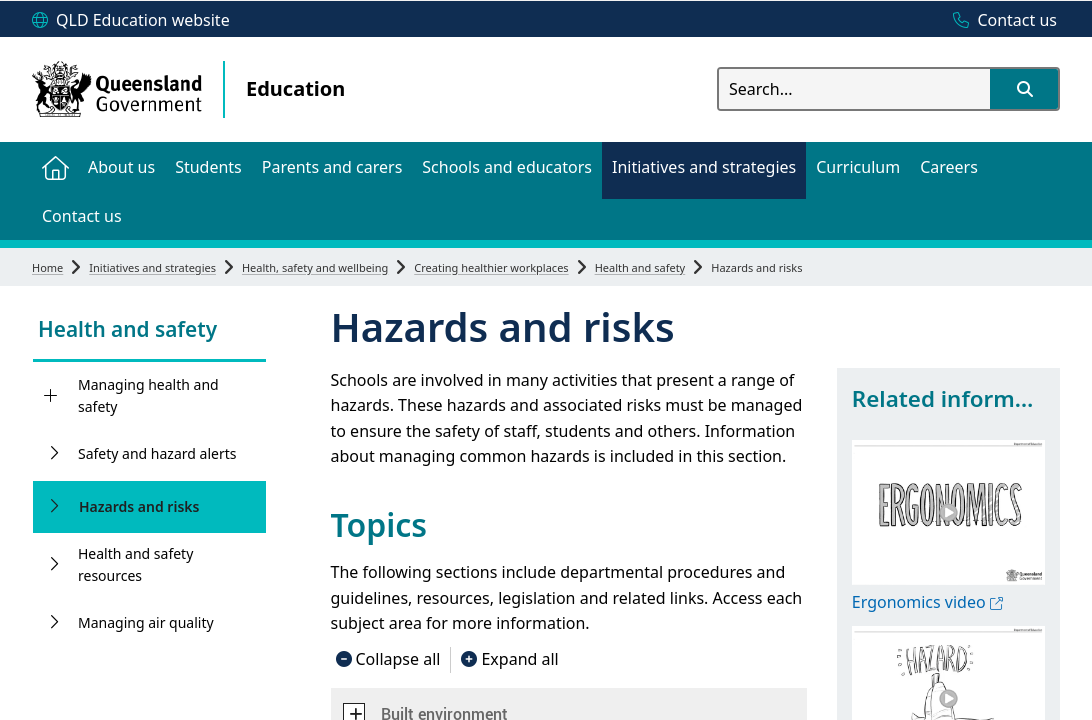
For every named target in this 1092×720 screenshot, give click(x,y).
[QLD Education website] (131, 21)
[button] (1024, 89)
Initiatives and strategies (152, 267)
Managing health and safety (148, 395)
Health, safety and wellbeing (315, 267)
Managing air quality (146, 622)
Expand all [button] (519, 659)
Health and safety (640, 267)
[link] (149, 331)
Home (47, 267)
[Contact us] (1000, 21)
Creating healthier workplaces (491, 267)
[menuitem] (55, 166)
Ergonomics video (927, 602)
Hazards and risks (139, 506)
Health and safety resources (135, 564)
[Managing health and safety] (50, 396)
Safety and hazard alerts (157, 453)
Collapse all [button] (398, 659)
